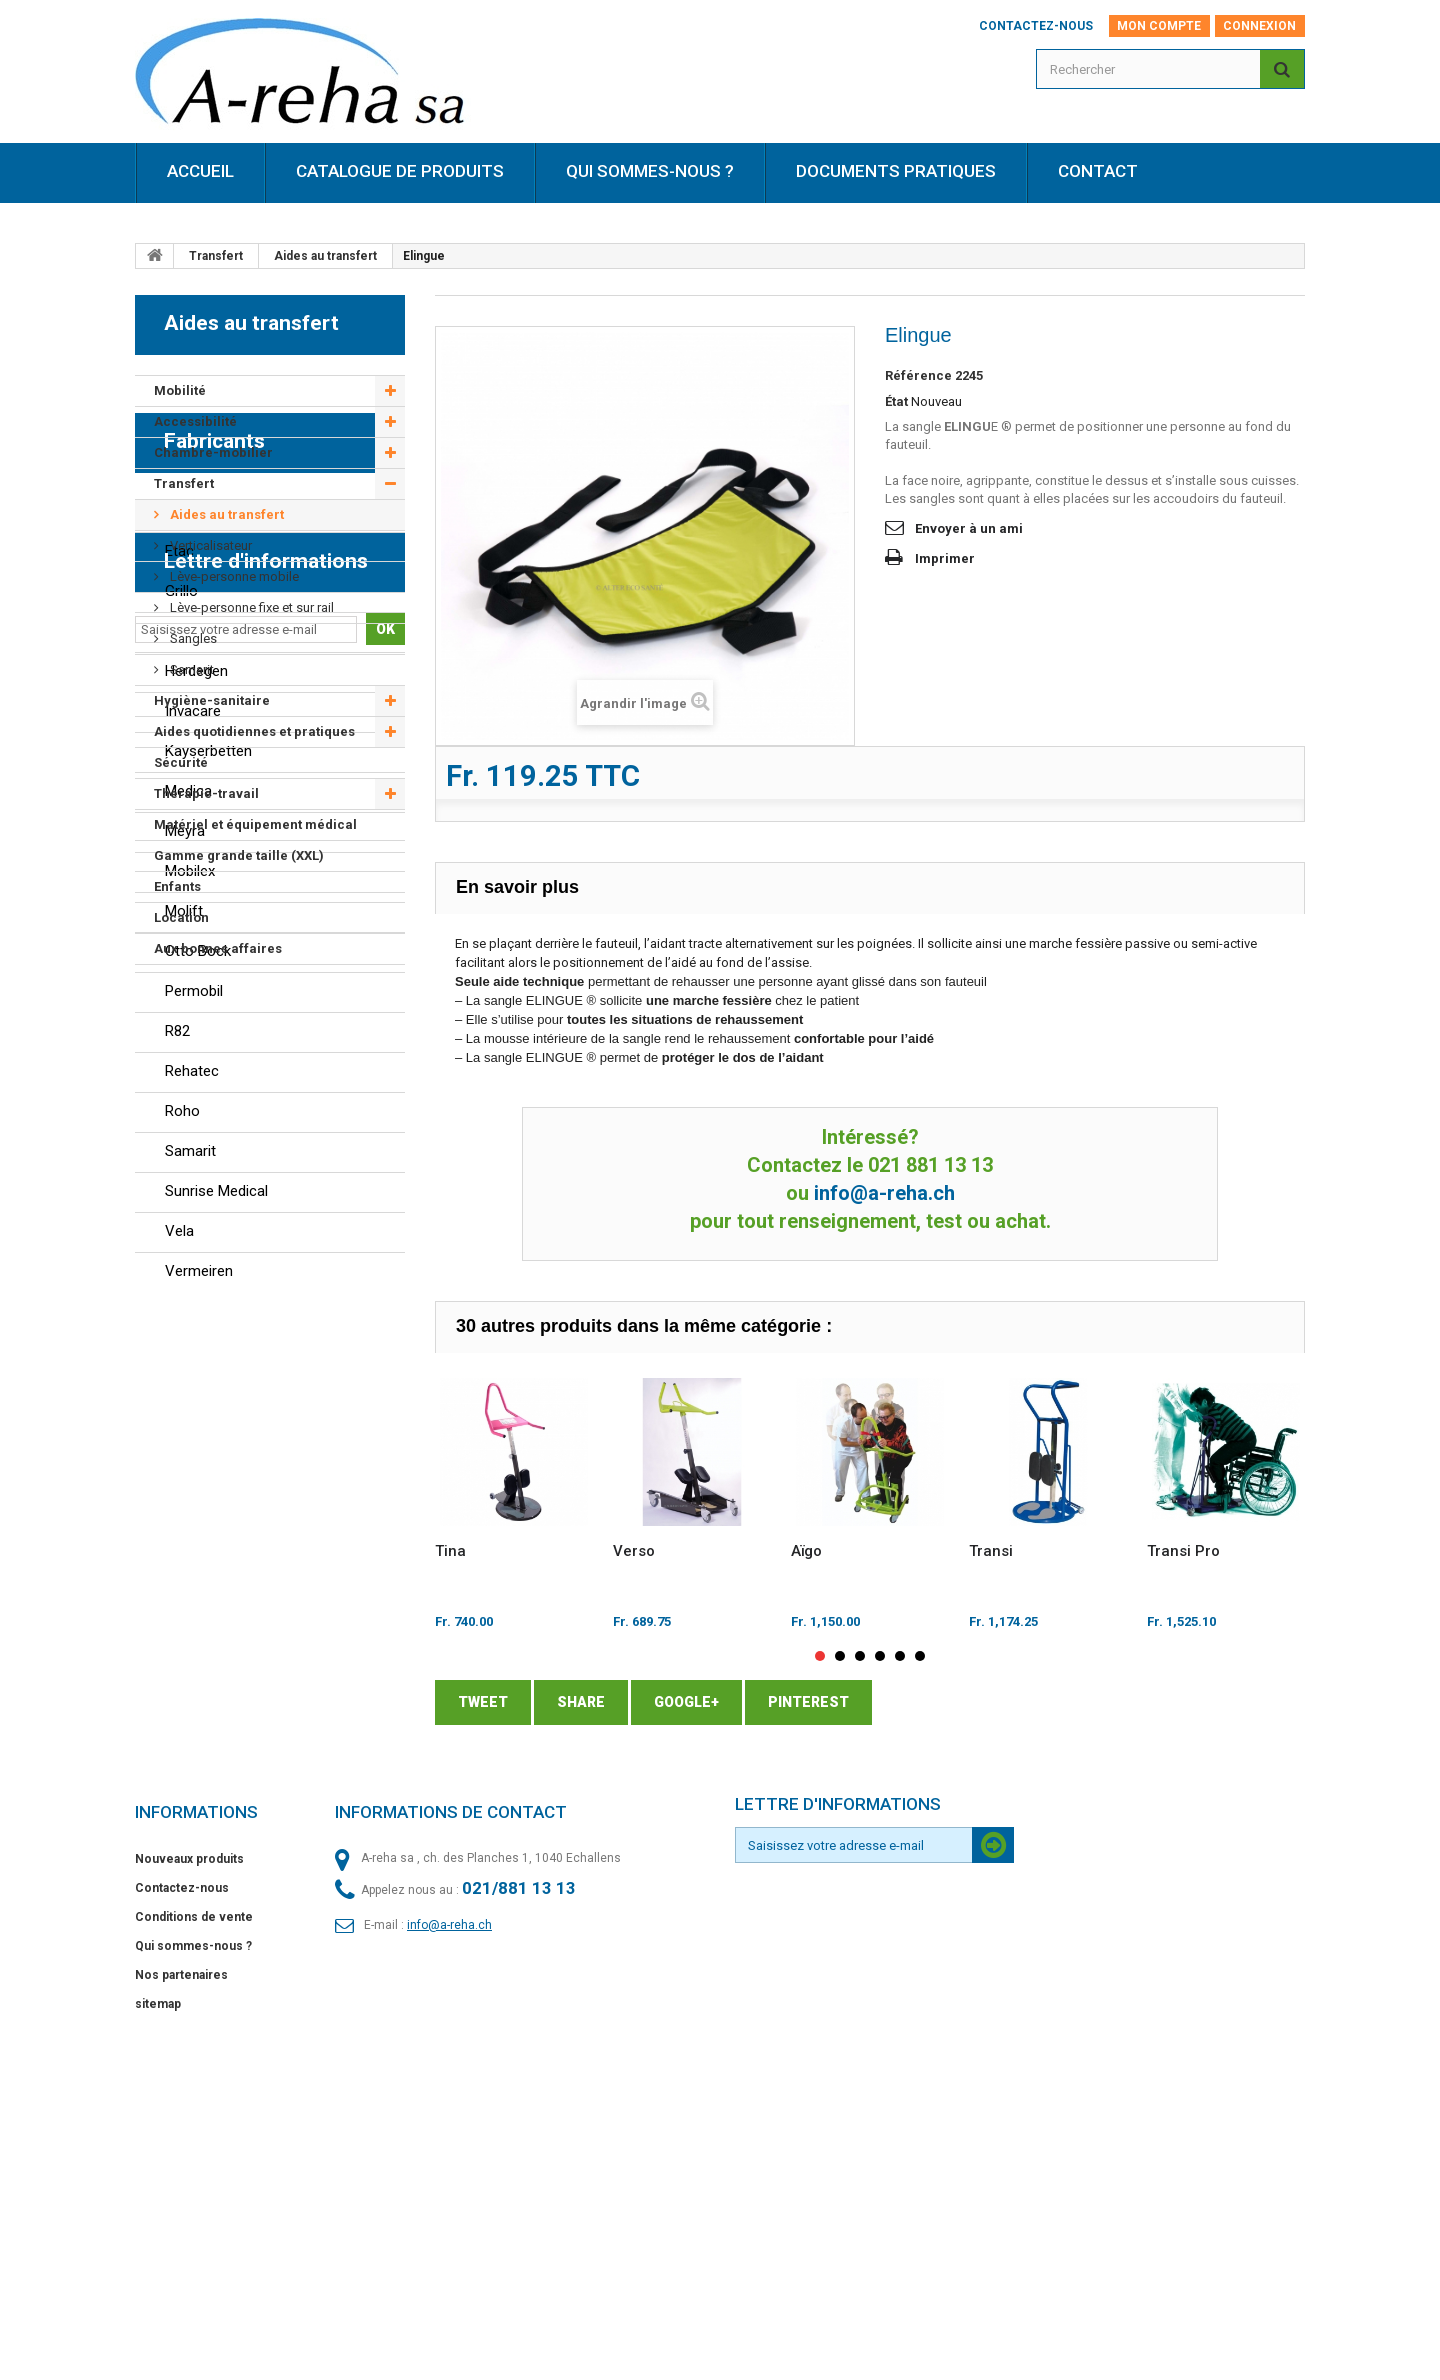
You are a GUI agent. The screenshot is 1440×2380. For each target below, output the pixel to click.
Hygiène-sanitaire (212, 700)
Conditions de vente (194, 2213)
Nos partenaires (181, 2271)
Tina (450, 1551)
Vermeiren (199, 1840)
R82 (177, 1600)
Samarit (190, 669)
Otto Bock (198, 1520)
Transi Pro (1183, 1551)
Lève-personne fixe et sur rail (250, 607)
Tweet (483, 1702)
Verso (634, 1551)
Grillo (181, 1160)
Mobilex (190, 1440)
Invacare (193, 1280)
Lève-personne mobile (233, 576)
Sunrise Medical (216, 1760)
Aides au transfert (325, 256)
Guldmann (198, 1200)
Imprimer (945, 558)
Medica (188, 1360)
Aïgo (806, 1551)
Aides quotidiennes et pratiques (254, 731)
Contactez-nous (1036, 26)
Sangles (192, 638)
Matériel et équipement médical (255, 824)
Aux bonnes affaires (218, 948)
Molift (184, 1480)
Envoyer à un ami (969, 528)
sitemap (158, 2300)
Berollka (191, 1080)
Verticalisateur (209, 545)
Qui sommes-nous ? (193, 2242)
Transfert (216, 256)
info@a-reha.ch (884, 1193)
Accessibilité (195, 421)
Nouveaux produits (189, 2155)
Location (181, 917)
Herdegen (196, 1240)
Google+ (686, 1702)
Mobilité (180, 390)
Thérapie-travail (206, 793)
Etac (179, 1120)
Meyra (185, 1400)
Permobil (194, 1560)
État (896, 401)
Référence (918, 375)
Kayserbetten (208, 1320)
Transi (991, 1551)
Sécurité (181, 762)
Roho (182, 1680)
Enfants (177, 886)
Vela (179, 1800)
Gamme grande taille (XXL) (239, 855)
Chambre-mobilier (213, 452)
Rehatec (192, 1640)
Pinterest (808, 1702)
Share (581, 1702)
